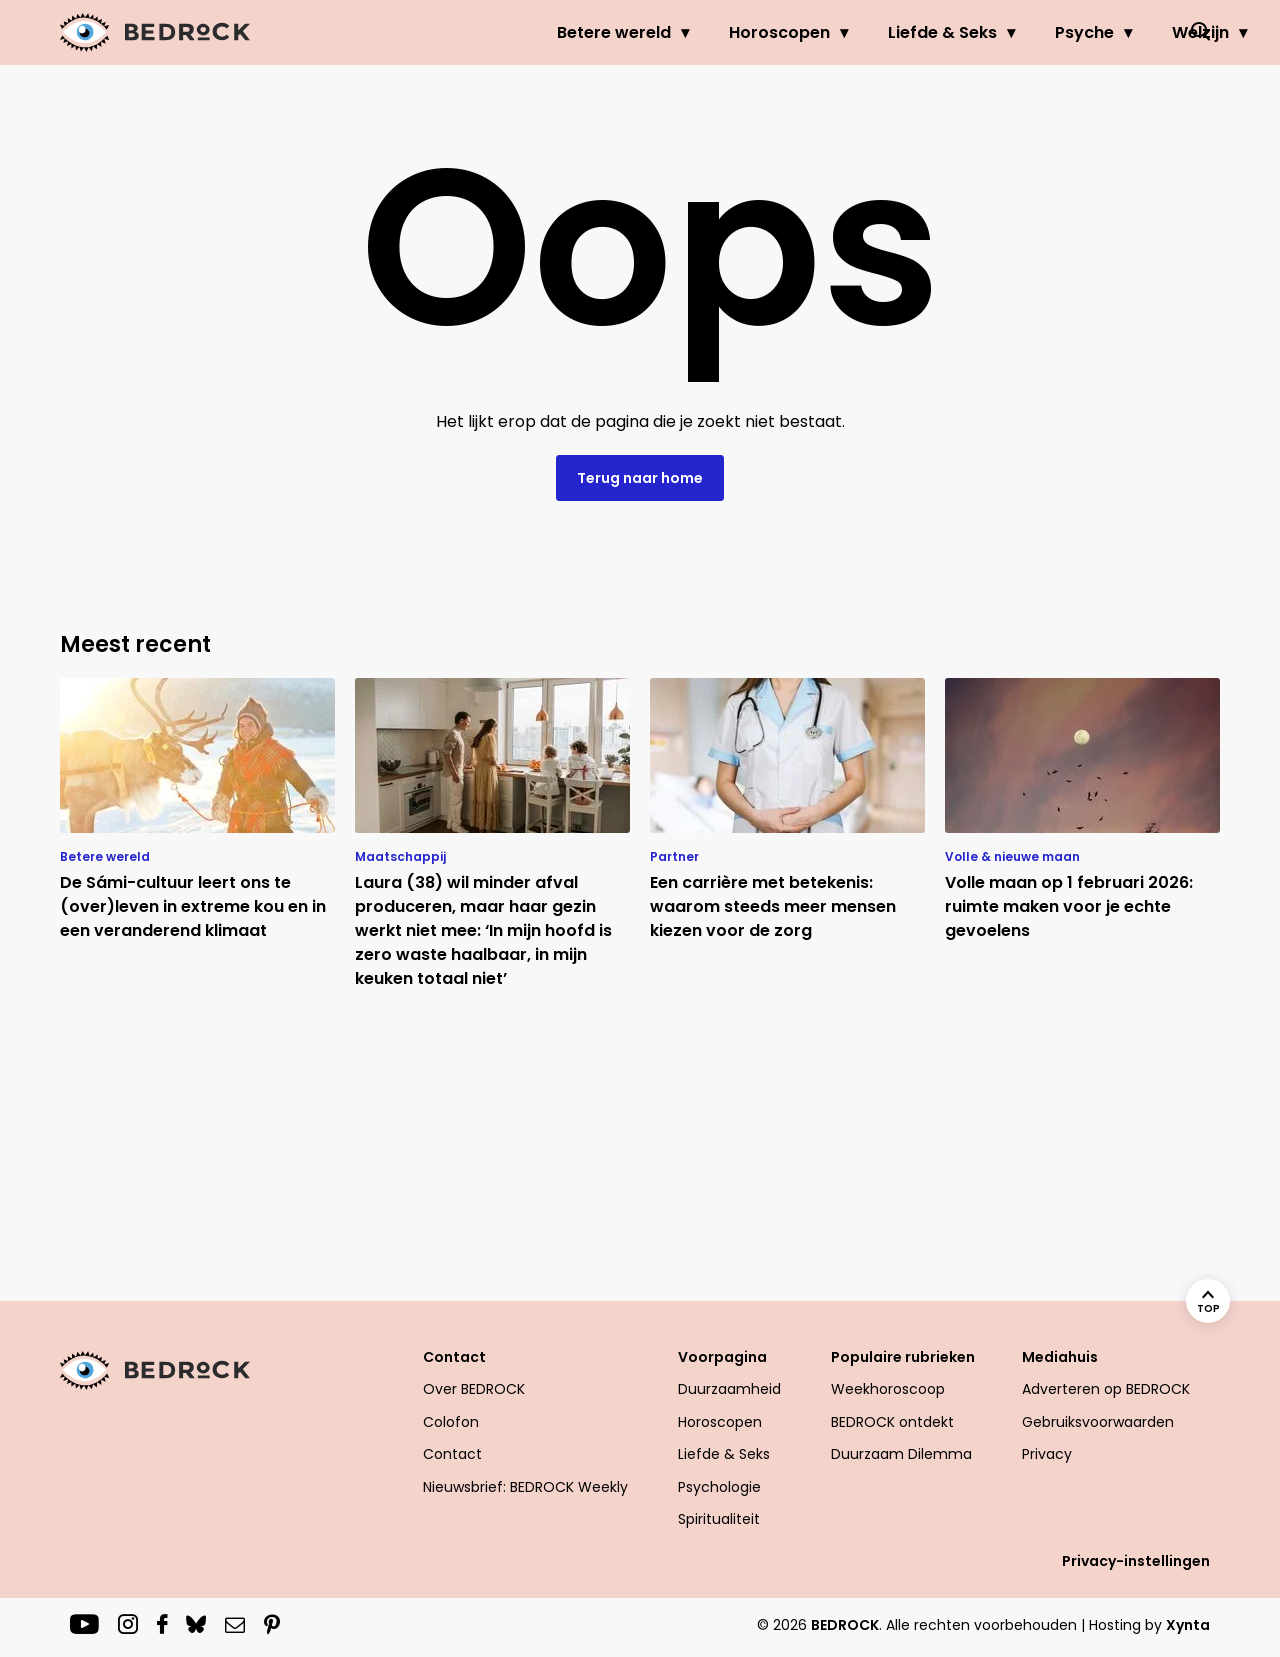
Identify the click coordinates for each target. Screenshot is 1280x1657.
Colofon (451, 1422)
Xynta (1188, 1625)
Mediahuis (1060, 1357)
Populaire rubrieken (903, 1357)
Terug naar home (640, 478)
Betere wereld (517, 32)
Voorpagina (722, 1357)
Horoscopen (682, 32)
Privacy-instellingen (1136, 1561)
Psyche (987, 32)
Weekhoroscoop (888, 1389)
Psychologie (719, 1487)
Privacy (1047, 1454)
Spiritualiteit (719, 1519)
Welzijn (1103, 32)
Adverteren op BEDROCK (1106, 1389)
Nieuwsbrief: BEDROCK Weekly (525, 1487)
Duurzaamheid (729, 1389)
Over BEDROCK (474, 1389)
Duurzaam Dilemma (901, 1454)
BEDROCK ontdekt (892, 1422)
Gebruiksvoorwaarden (1098, 1422)
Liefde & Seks (845, 32)
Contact (454, 1357)
